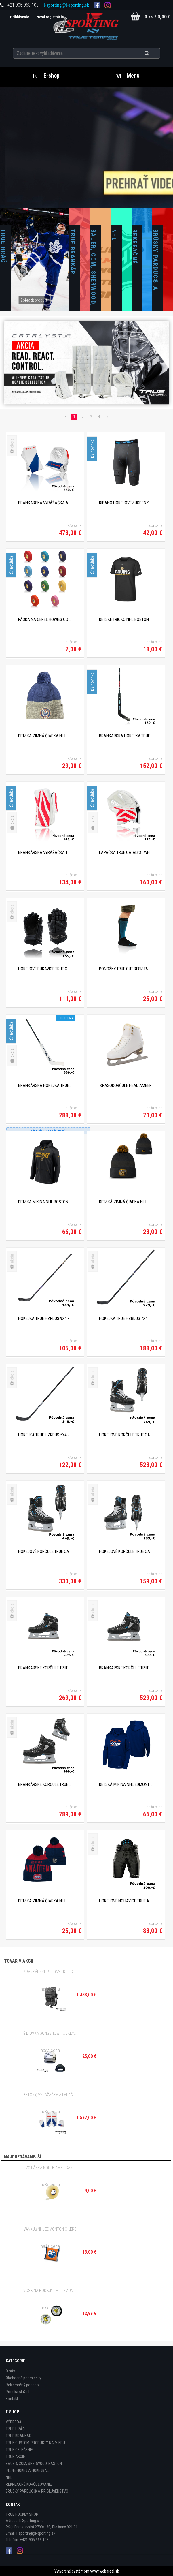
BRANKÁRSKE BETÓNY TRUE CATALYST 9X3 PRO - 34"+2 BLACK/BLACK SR (50, 1972)
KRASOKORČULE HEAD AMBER (126, 1085)
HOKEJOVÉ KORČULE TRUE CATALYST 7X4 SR (126, 1435)
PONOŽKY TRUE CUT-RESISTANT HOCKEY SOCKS (126, 969)
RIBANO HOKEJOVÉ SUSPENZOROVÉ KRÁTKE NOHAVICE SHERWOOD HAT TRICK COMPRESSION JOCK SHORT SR (126, 503)
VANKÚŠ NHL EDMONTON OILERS (50, 2229)
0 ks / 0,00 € (157, 17)
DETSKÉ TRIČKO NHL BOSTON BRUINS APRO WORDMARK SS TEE (126, 619)
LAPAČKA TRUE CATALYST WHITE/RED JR (126, 852)
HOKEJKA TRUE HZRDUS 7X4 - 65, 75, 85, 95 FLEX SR (126, 1318)
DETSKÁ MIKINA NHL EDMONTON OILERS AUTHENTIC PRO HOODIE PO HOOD (126, 1784)
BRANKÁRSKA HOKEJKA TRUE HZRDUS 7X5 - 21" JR (126, 736)
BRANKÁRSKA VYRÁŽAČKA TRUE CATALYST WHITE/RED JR (45, 852)
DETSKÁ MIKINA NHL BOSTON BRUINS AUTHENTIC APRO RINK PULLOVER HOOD (45, 1202)
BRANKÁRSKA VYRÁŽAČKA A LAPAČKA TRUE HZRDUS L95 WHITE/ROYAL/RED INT (45, 503)
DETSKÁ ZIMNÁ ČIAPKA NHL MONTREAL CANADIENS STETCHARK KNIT (45, 1901)
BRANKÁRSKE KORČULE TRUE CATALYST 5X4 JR (45, 1668)
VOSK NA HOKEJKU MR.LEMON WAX (50, 2290)
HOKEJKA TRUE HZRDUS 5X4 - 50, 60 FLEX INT (45, 1435)
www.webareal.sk (104, 2571)
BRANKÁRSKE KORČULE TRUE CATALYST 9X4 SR (45, 1784)
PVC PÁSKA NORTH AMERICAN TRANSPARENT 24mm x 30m (50, 2167)
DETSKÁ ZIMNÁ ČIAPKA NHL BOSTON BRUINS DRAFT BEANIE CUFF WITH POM (126, 1202)
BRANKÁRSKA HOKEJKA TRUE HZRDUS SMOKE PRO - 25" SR (45, 1085)
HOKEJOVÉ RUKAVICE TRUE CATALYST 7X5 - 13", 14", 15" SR (45, 969)
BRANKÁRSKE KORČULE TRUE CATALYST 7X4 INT (126, 1668)
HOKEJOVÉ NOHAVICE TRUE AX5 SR (126, 1901)
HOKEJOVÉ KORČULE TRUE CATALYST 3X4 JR (126, 1551)
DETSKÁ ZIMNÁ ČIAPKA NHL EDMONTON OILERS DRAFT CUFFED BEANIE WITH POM (45, 736)
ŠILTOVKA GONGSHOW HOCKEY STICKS (50, 2033)
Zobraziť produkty (34, 300)
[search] (154, 52)
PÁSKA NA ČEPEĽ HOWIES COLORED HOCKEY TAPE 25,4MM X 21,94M (45, 619)
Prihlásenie (18, 17)
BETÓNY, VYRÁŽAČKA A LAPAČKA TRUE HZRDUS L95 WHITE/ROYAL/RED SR (50, 2094)
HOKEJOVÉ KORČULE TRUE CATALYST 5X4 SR (45, 1551)
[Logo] (86, 25)
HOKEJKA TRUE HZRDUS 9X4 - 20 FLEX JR (45, 1318)
